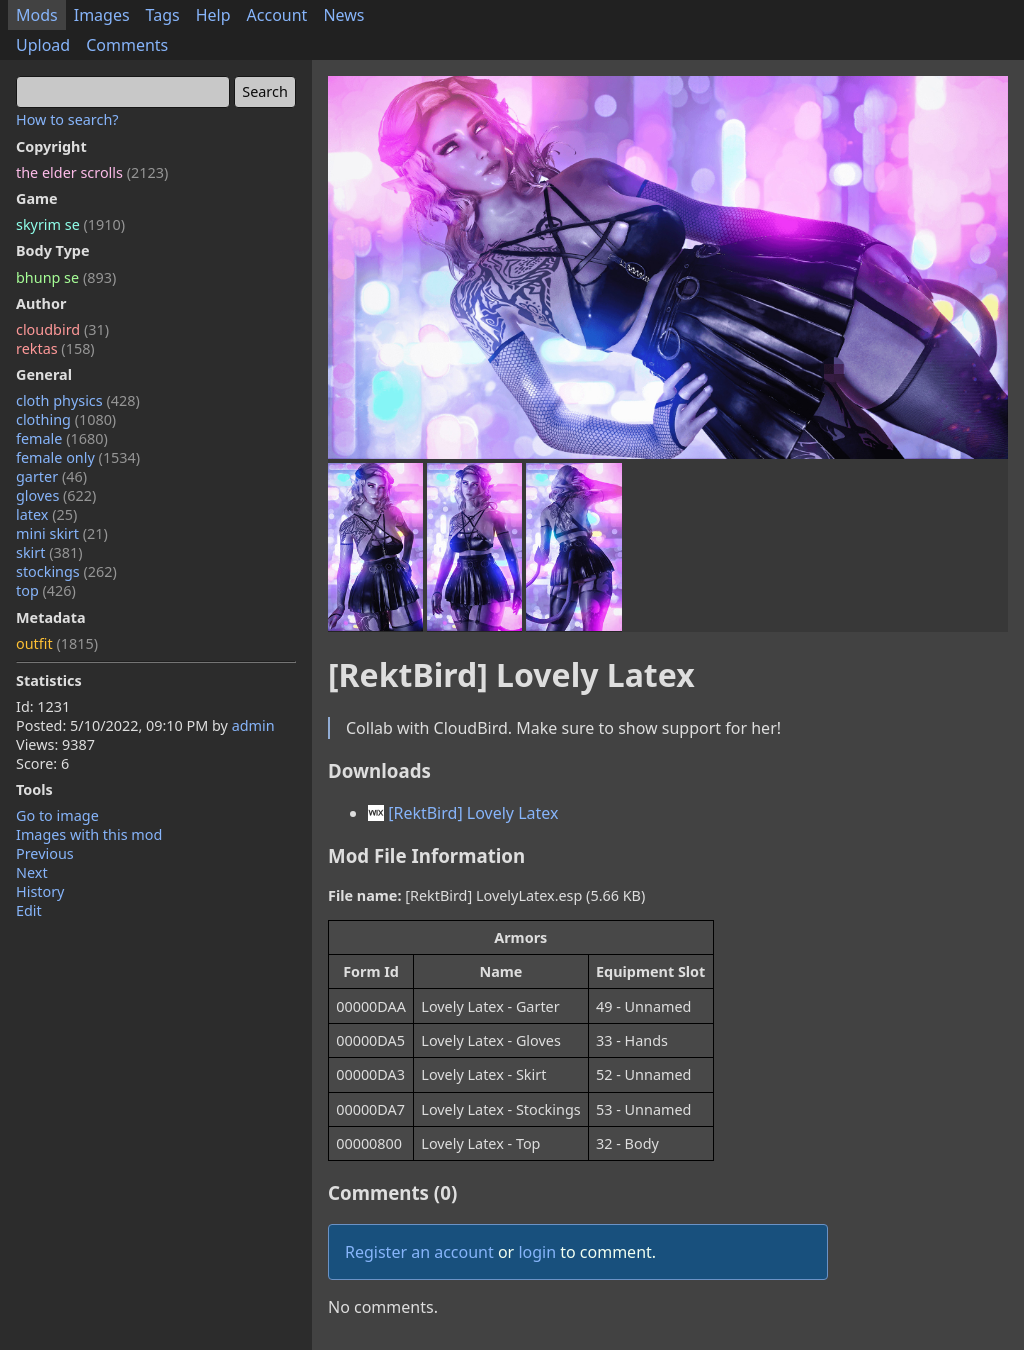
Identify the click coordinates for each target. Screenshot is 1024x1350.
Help (213, 15)
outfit (57, 643)
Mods (37, 15)
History (40, 891)
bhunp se (66, 277)
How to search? (67, 119)
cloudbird (62, 329)
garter (51, 476)
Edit (29, 910)
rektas (55, 348)
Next (32, 872)
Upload (43, 45)
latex (46, 514)
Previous (45, 853)
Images (102, 15)
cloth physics (78, 400)
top (46, 590)
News (343, 15)
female (62, 438)
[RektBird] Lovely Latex (463, 813)
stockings (66, 571)
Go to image (57, 815)
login (537, 1252)
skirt (49, 552)
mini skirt (62, 533)
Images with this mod (89, 834)
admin (253, 725)
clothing (66, 419)
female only (78, 457)
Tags (163, 15)
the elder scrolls (92, 172)
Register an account (419, 1252)
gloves (56, 495)
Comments (127, 45)
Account (277, 15)
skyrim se (70, 224)
